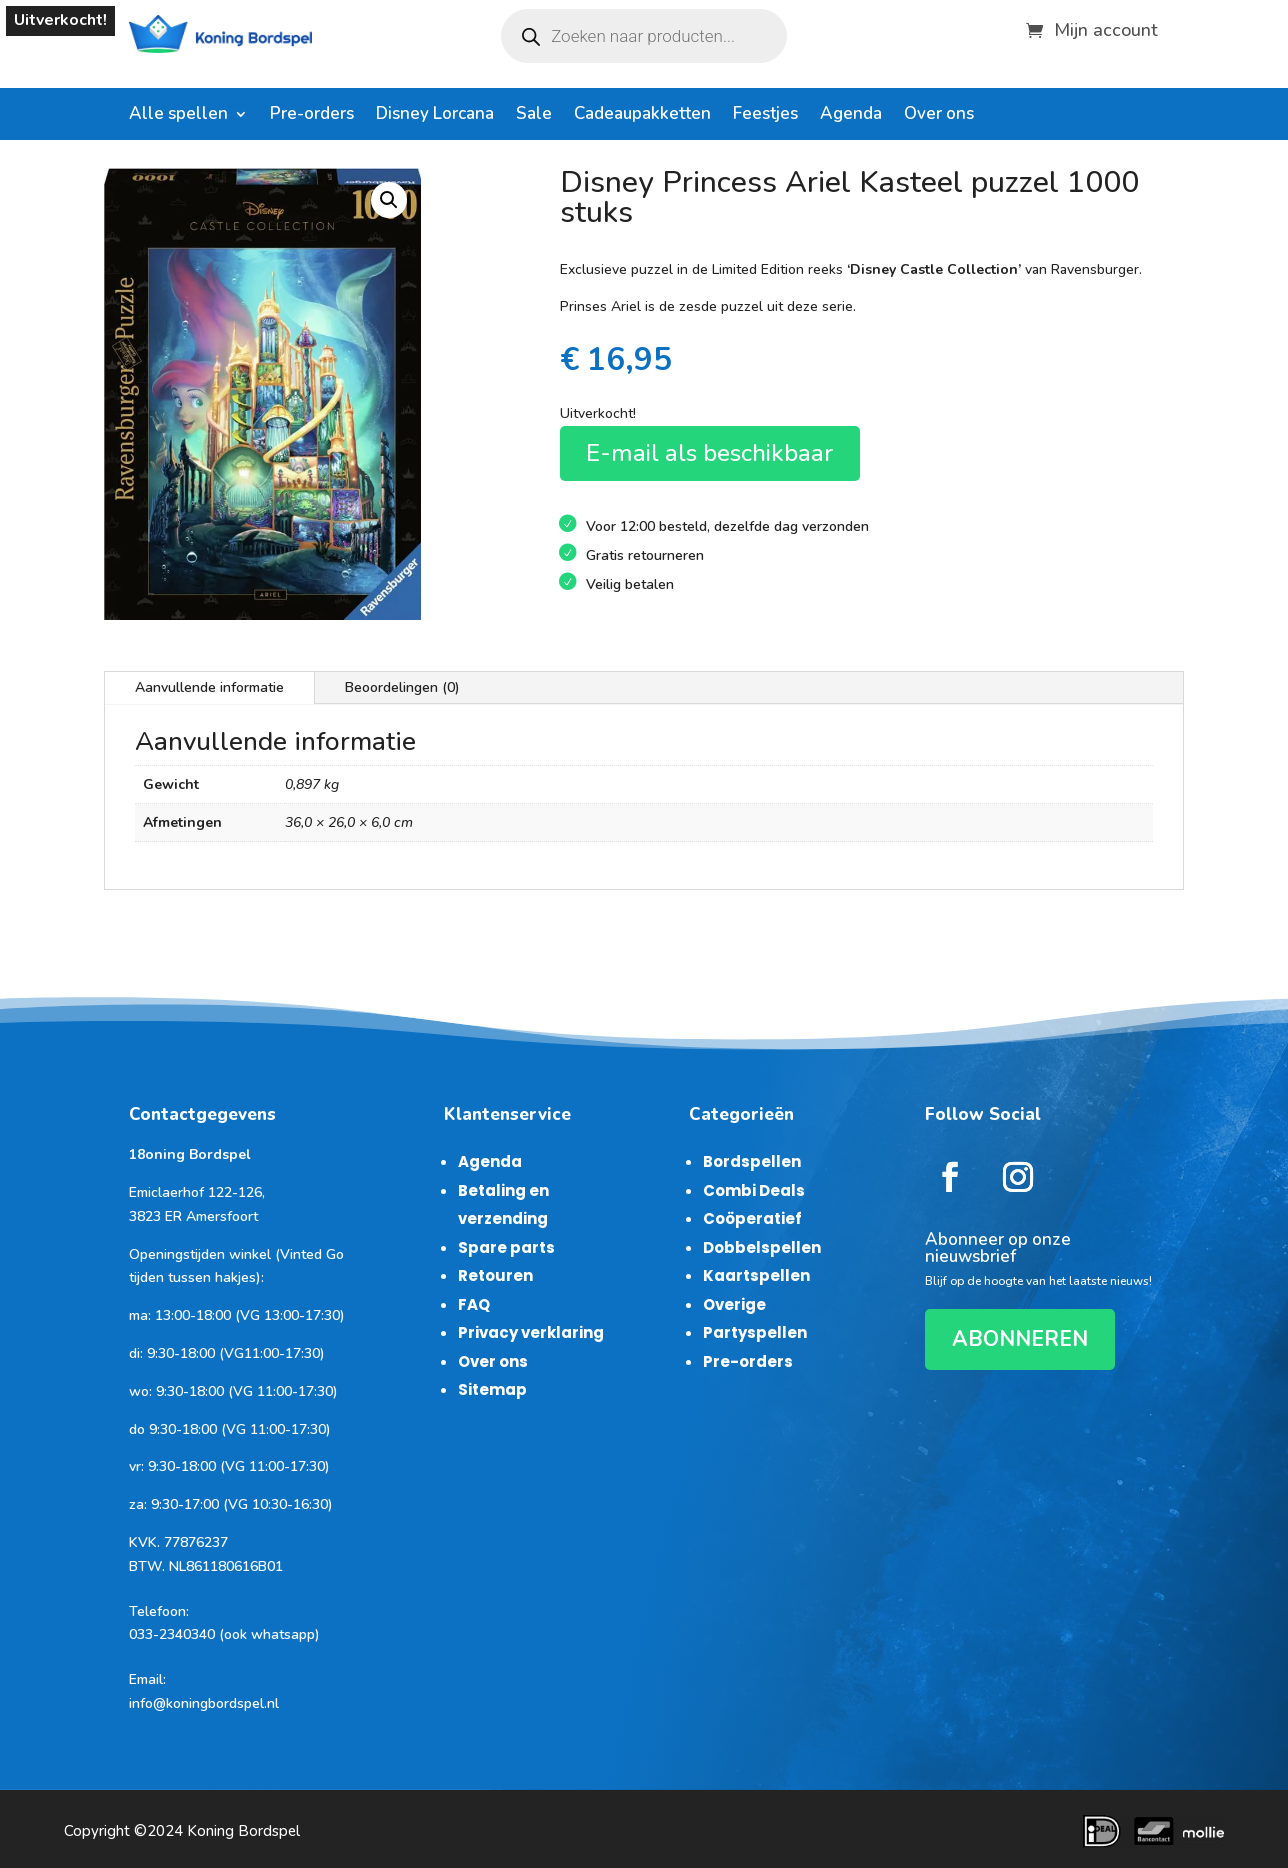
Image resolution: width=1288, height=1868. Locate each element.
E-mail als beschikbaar (709, 453)
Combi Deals (754, 1190)
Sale (534, 116)
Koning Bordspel (243, 1831)
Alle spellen (178, 116)
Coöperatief (752, 1218)
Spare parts (506, 1247)
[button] (389, 200)
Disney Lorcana (435, 116)
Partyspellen (755, 1332)
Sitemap (492, 1389)
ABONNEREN (1020, 1339)
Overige (734, 1304)
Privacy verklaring (531, 1332)
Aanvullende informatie (209, 687)
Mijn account (1106, 27)
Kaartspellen (756, 1275)
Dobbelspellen (762, 1247)
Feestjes (765, 116)
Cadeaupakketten (642, 116)
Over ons (939, 116)
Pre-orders (312, 116)
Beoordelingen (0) (402, 687)
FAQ (474, 1304)
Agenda (851, 116)
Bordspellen (752, 1161)
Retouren (495, 1275)
